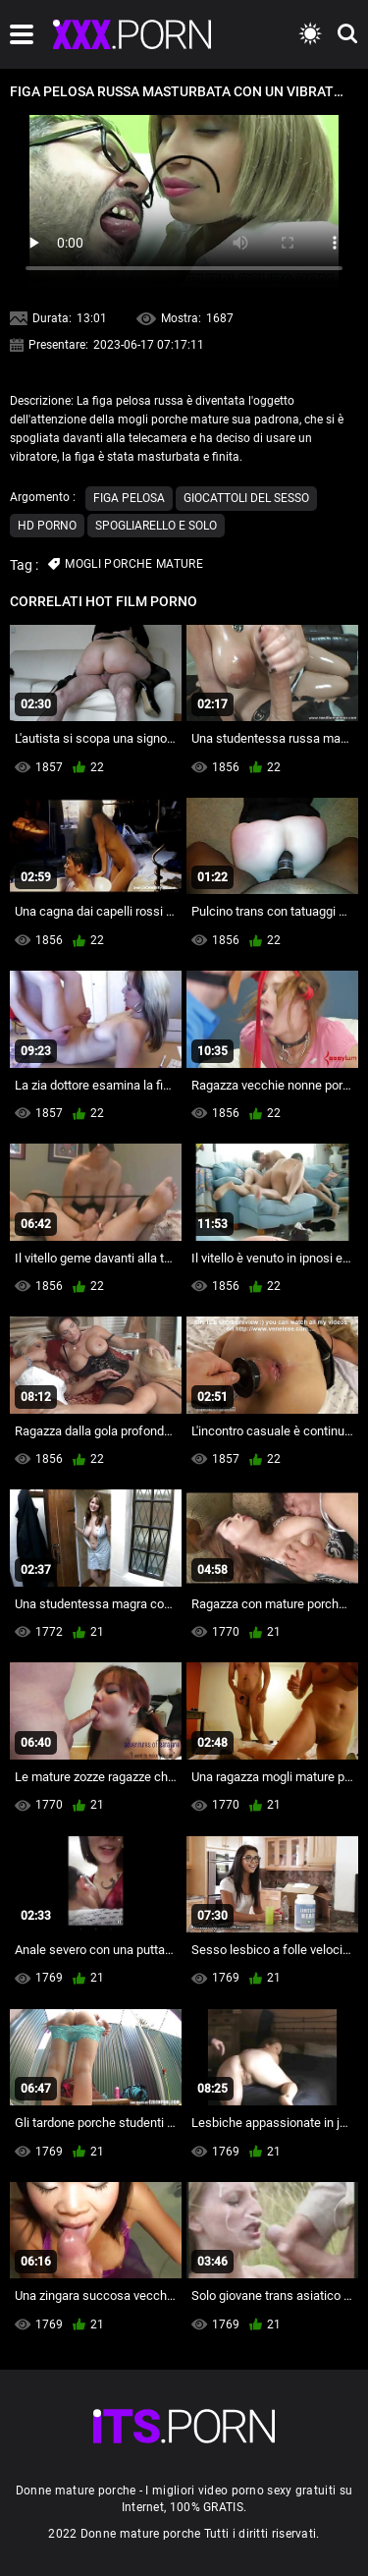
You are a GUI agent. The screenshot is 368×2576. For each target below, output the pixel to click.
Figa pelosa (129, 498)
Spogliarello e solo (156, 525)
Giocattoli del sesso (246, 498)
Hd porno (47, 525)
